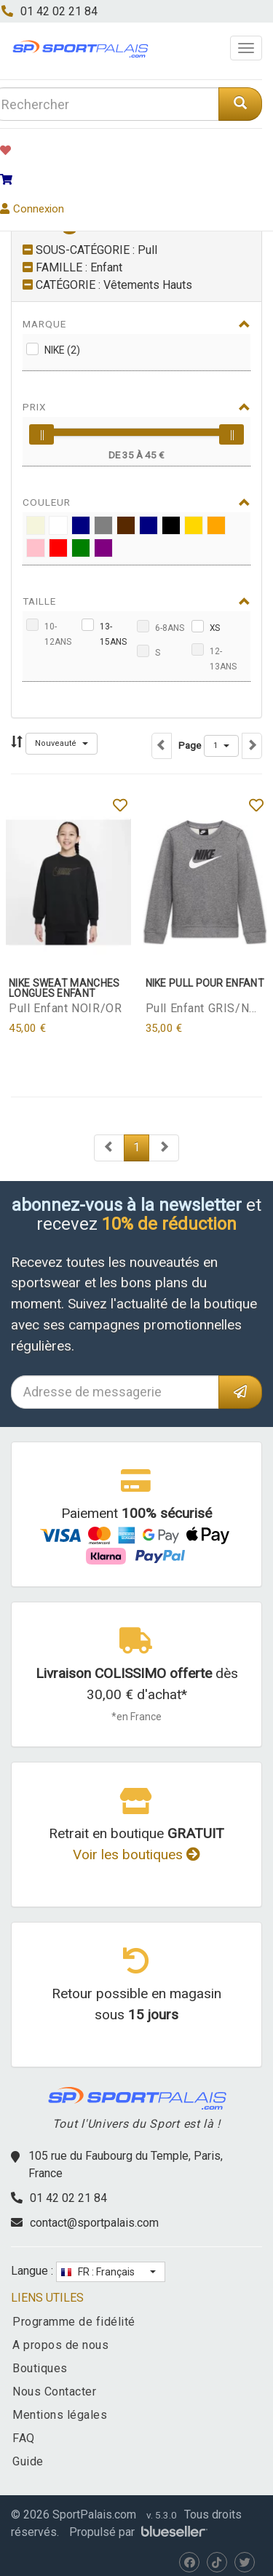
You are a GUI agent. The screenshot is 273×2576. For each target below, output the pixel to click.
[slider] (41, 434)
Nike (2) (62, 350)
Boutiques (40, 2368)
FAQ (23, 2438)
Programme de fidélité (73, 2322)
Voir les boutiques (136, 1854)
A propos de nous (60, 2345)
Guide (28, 2461)
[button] (61, 744)
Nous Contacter (54, 2391)
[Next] (109, 1147)
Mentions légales (59, 2415)
